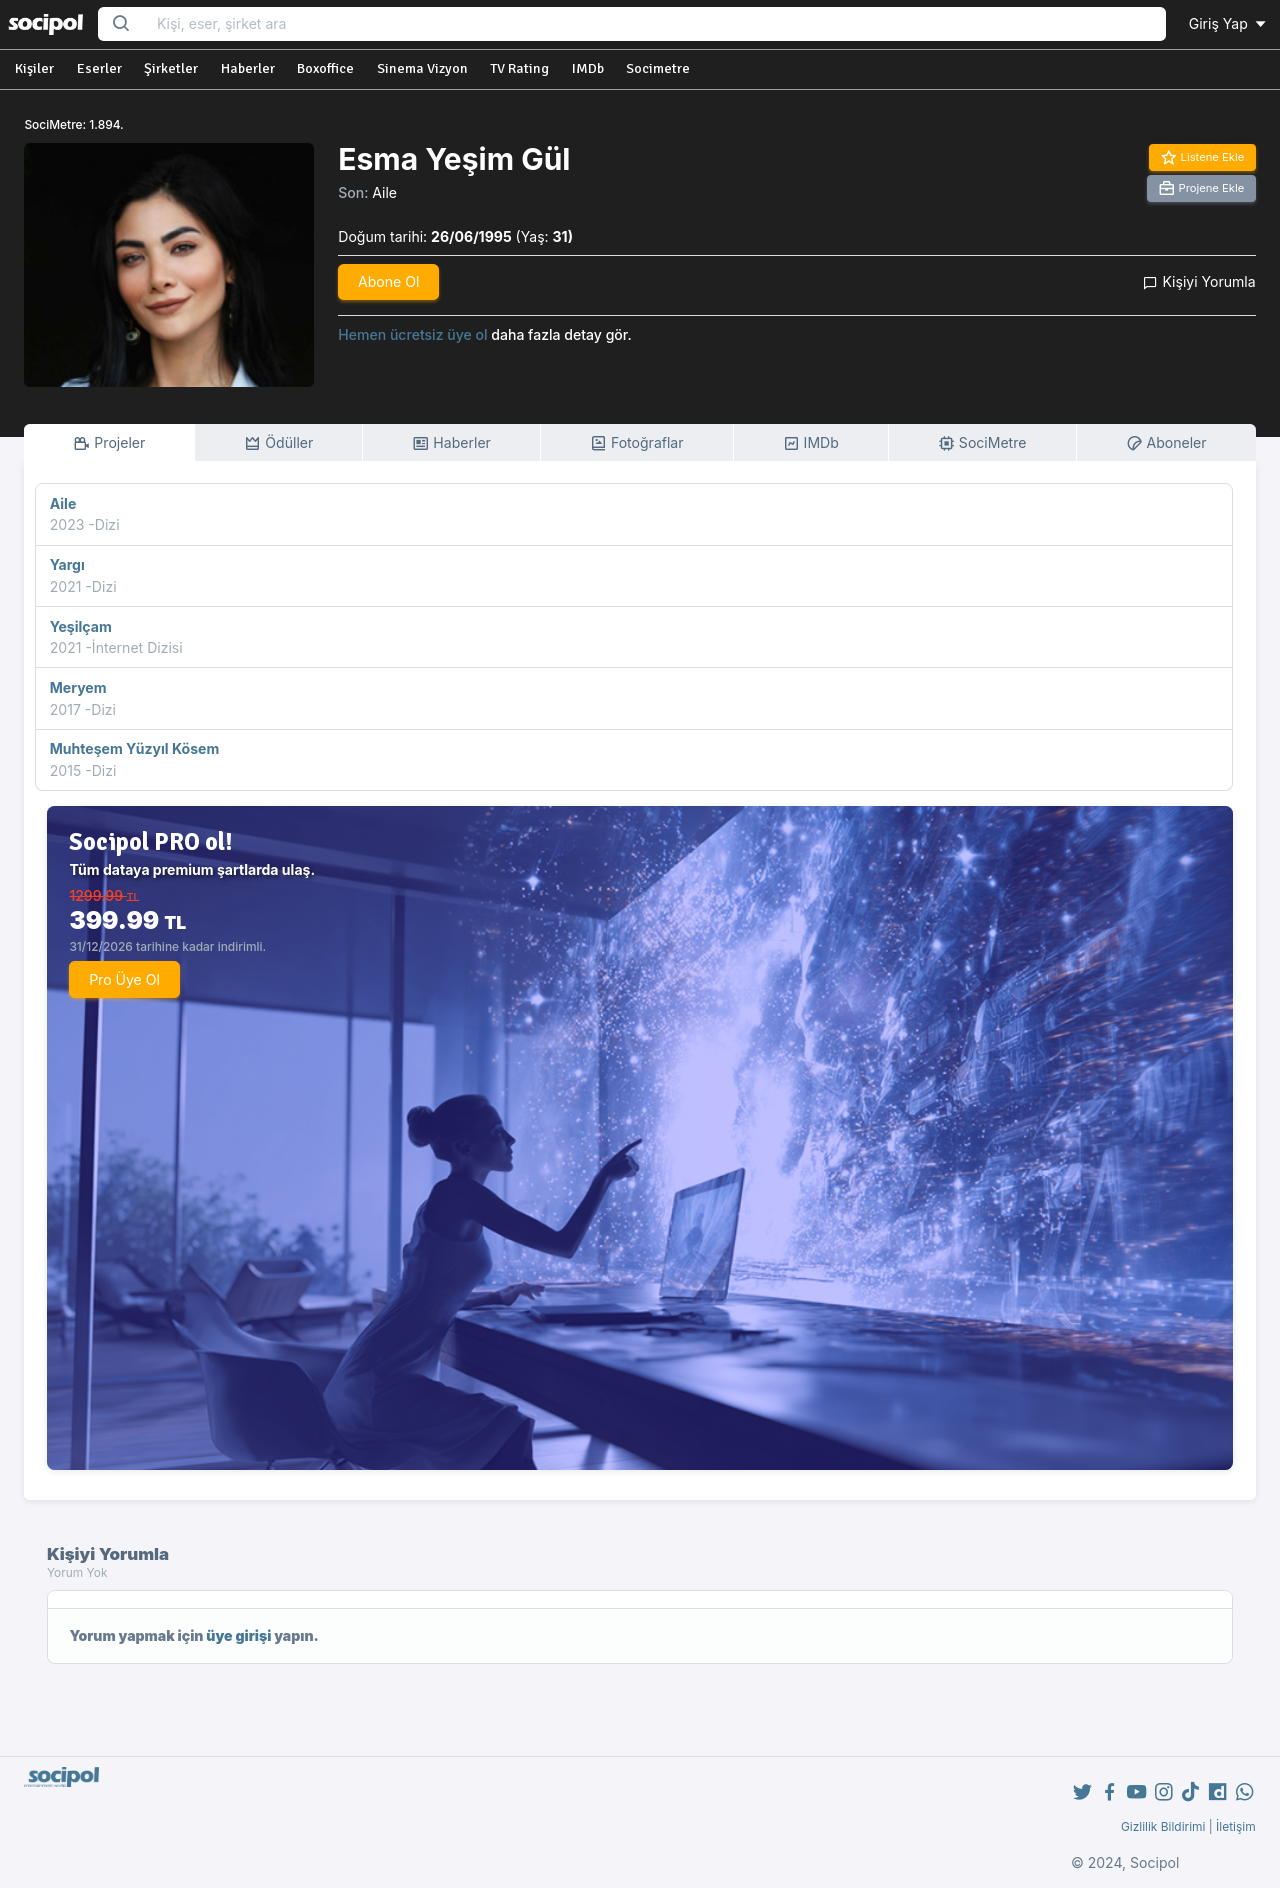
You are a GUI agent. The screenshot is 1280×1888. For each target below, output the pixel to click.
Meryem (78, 687)
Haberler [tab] (451, 443)
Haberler (248, 68)
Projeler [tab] (109, 443)
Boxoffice (325, 68)
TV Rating (519, 68)
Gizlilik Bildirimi (1163, 1826)
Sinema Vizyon (422, 68)
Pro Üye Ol (124, 979)
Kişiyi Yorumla (1199, 281)
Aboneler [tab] (1166, 443)
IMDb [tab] (811, 443)
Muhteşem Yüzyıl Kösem (134, 748)
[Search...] (655, 24)
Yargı (67, 564)
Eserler (99, 68)
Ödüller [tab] (278, 443)
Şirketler (171, 68)
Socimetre (658, 68)
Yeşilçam (81, 626)
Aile (384, 192)
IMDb (588, 68)
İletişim (1236, 1826)
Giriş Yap (1229, 23)
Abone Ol (388, 281)
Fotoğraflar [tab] (637, 443)
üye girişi (238, 1635)
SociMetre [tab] (982, 443)
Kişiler (34, 68)
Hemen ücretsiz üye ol (412, 334)
